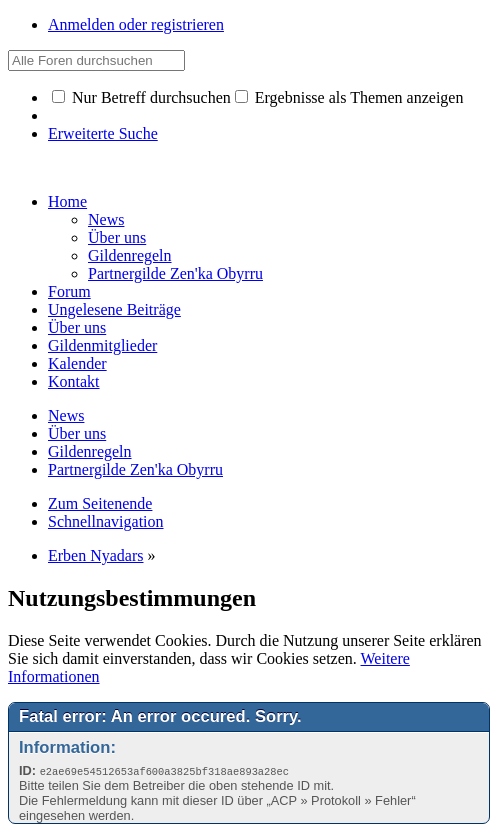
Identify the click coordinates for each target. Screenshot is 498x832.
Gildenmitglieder (102, 345)
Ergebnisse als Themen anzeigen (349, 97)
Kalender (77, 363)
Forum (69, 291)
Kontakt (74, 381)
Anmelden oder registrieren (136, 24)
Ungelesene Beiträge (114, 309)
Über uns (77, 327)
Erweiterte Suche (103, 133)
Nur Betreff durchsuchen (141, 97)
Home (67, 201)
